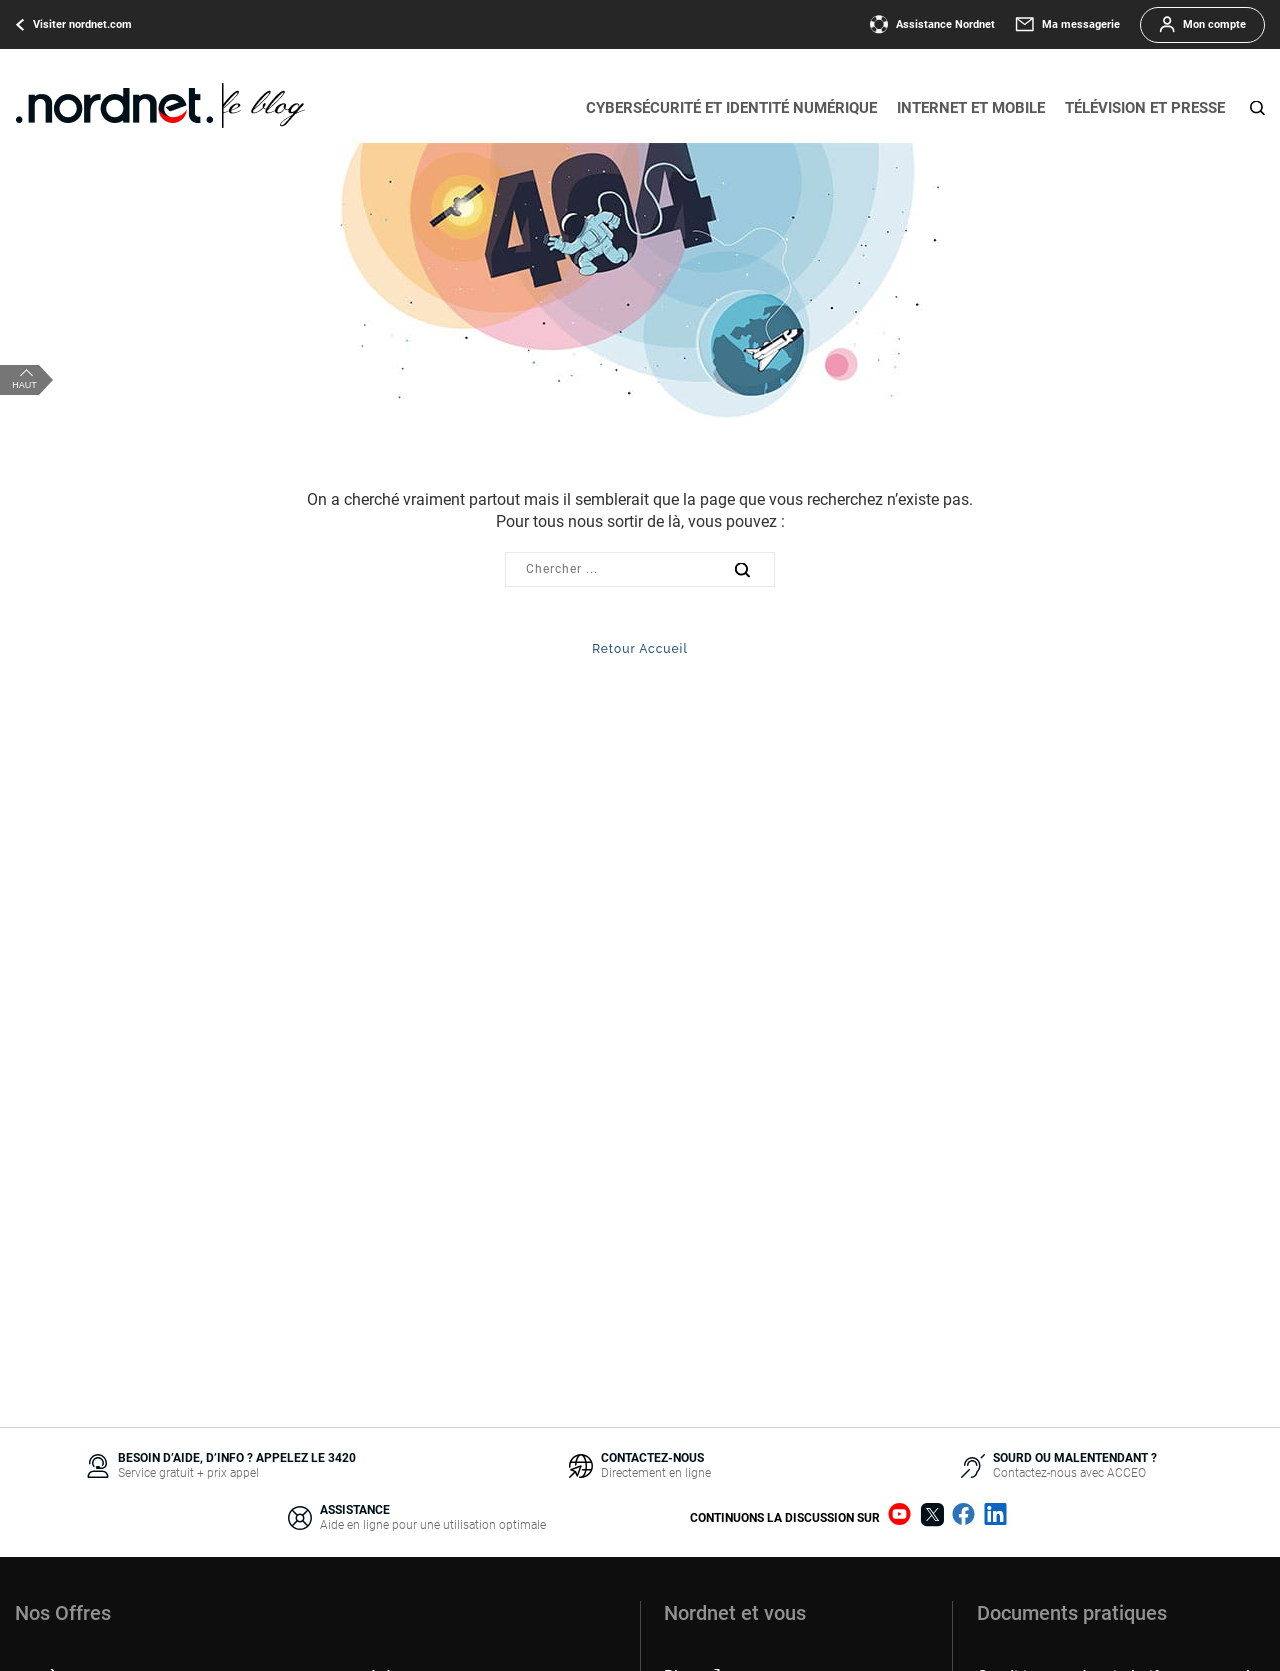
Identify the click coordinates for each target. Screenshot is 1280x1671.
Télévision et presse (1145, 108)
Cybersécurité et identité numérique (731, 108)
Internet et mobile (971, 108)
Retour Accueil (640, 649)
